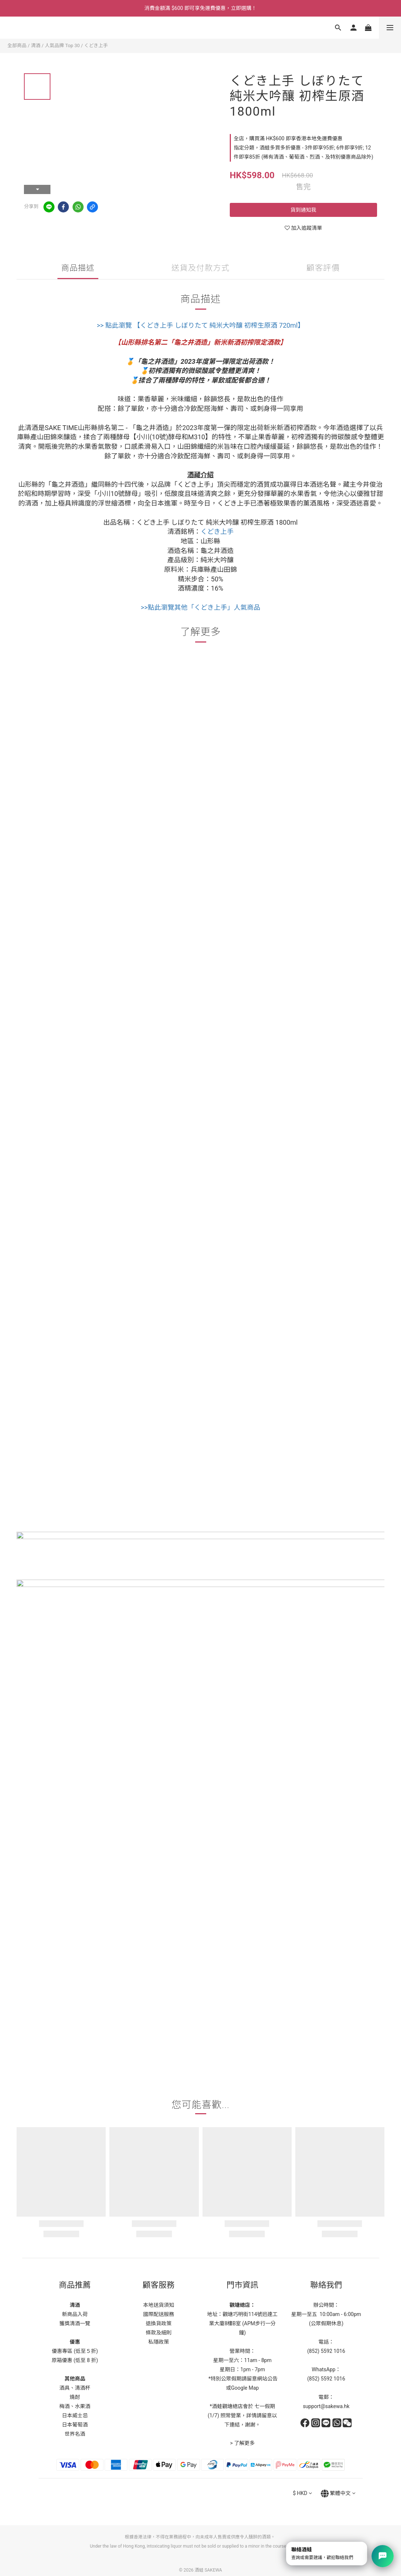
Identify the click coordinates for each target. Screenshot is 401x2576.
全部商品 (17, 45)
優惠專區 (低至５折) (75, 2351)
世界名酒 (74, 2434)
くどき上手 (96, 45)
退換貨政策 (159, 2323)
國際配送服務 (158, 2314)
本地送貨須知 (158, 2305)
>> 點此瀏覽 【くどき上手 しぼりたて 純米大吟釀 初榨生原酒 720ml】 (201, 325)
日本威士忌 (75, 2415)
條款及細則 (159, 2333)
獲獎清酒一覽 (74, 2323)
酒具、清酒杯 (74, 2388)
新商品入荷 (75, 2314)
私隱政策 (158, 2342)
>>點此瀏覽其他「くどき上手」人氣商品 (200, 607)
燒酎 (75, 2397)
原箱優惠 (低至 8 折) (75, 2360)
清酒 (36, 45)
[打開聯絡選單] (383, 2556)
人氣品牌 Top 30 (62, 45)
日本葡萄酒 (75, 2425)
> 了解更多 (242, 2443)
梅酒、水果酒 (74, 2406)
